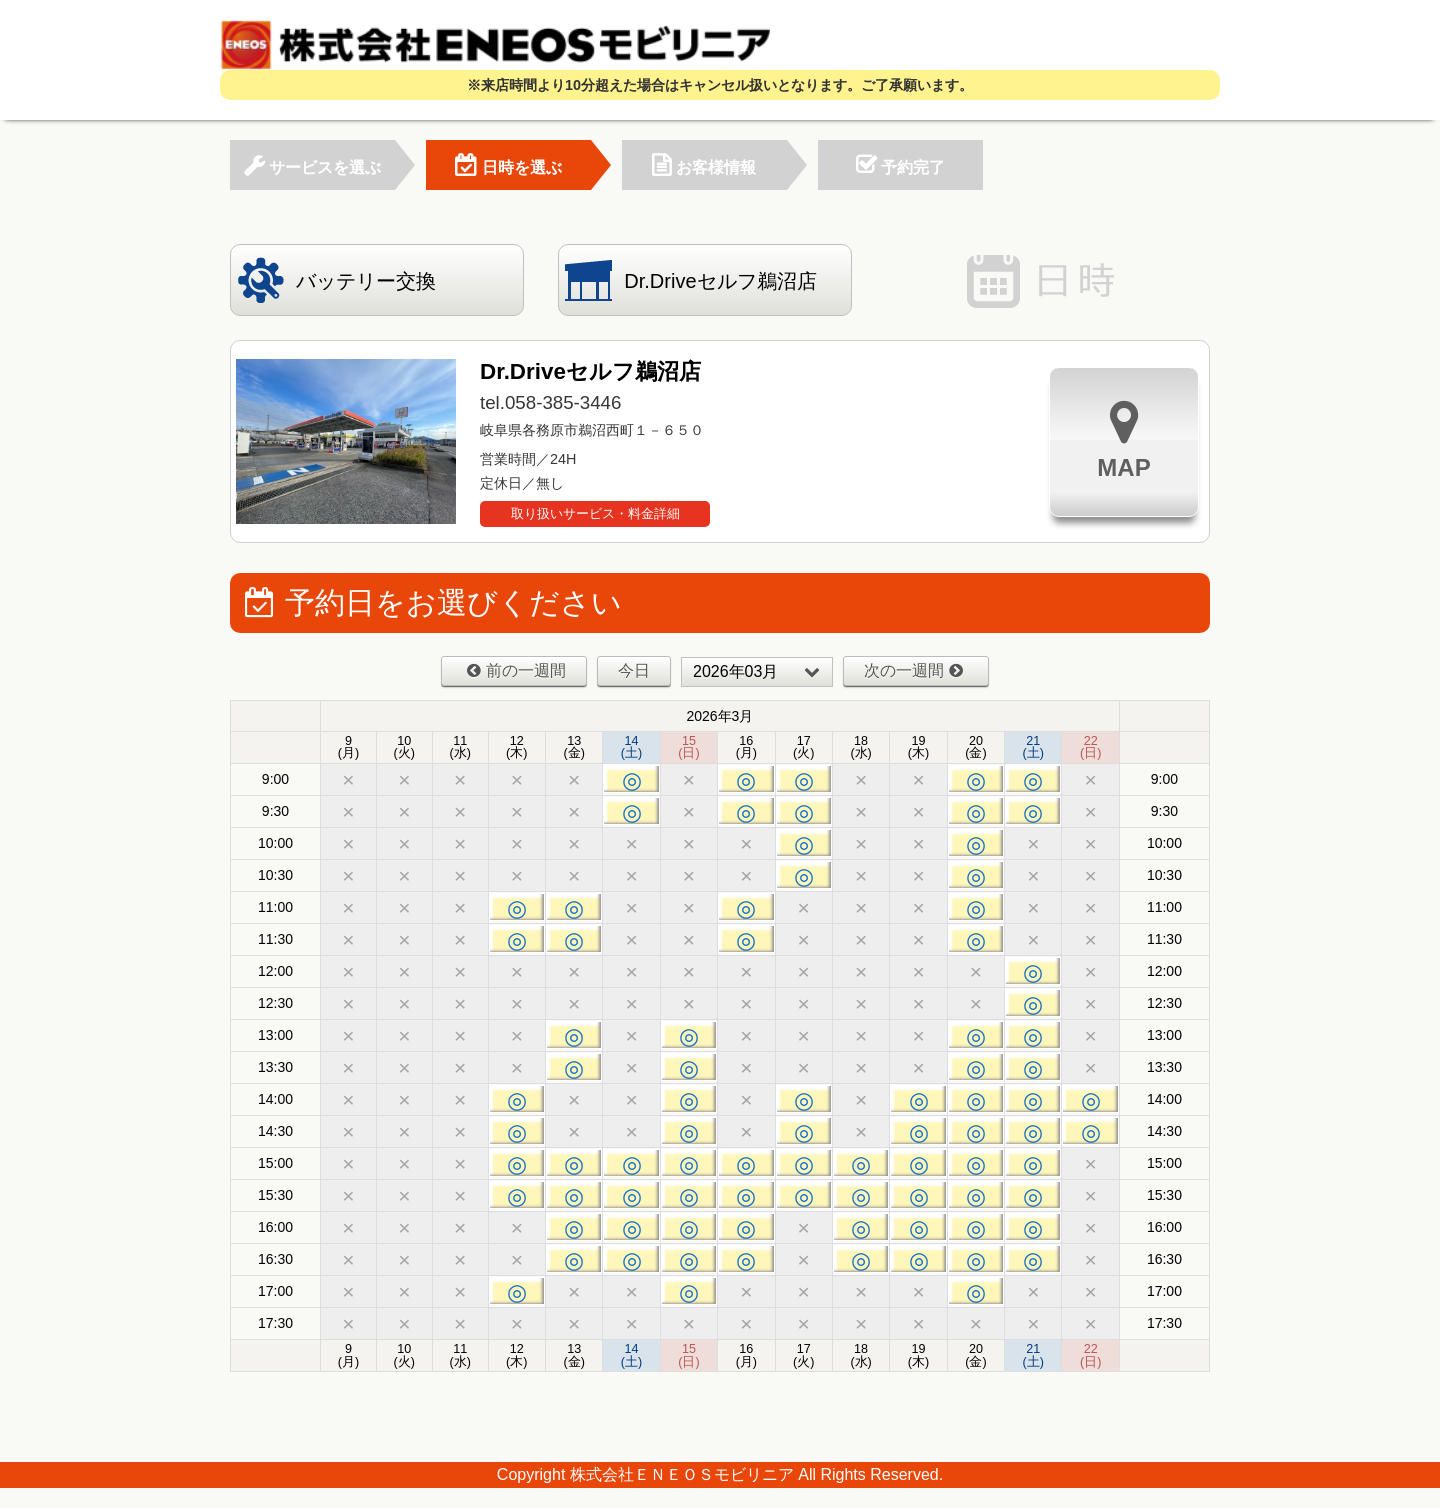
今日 (634, 670)
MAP (1123, 439)
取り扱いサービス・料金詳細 (595, 513)
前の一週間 (516, 670)
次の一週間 (913, 670)
